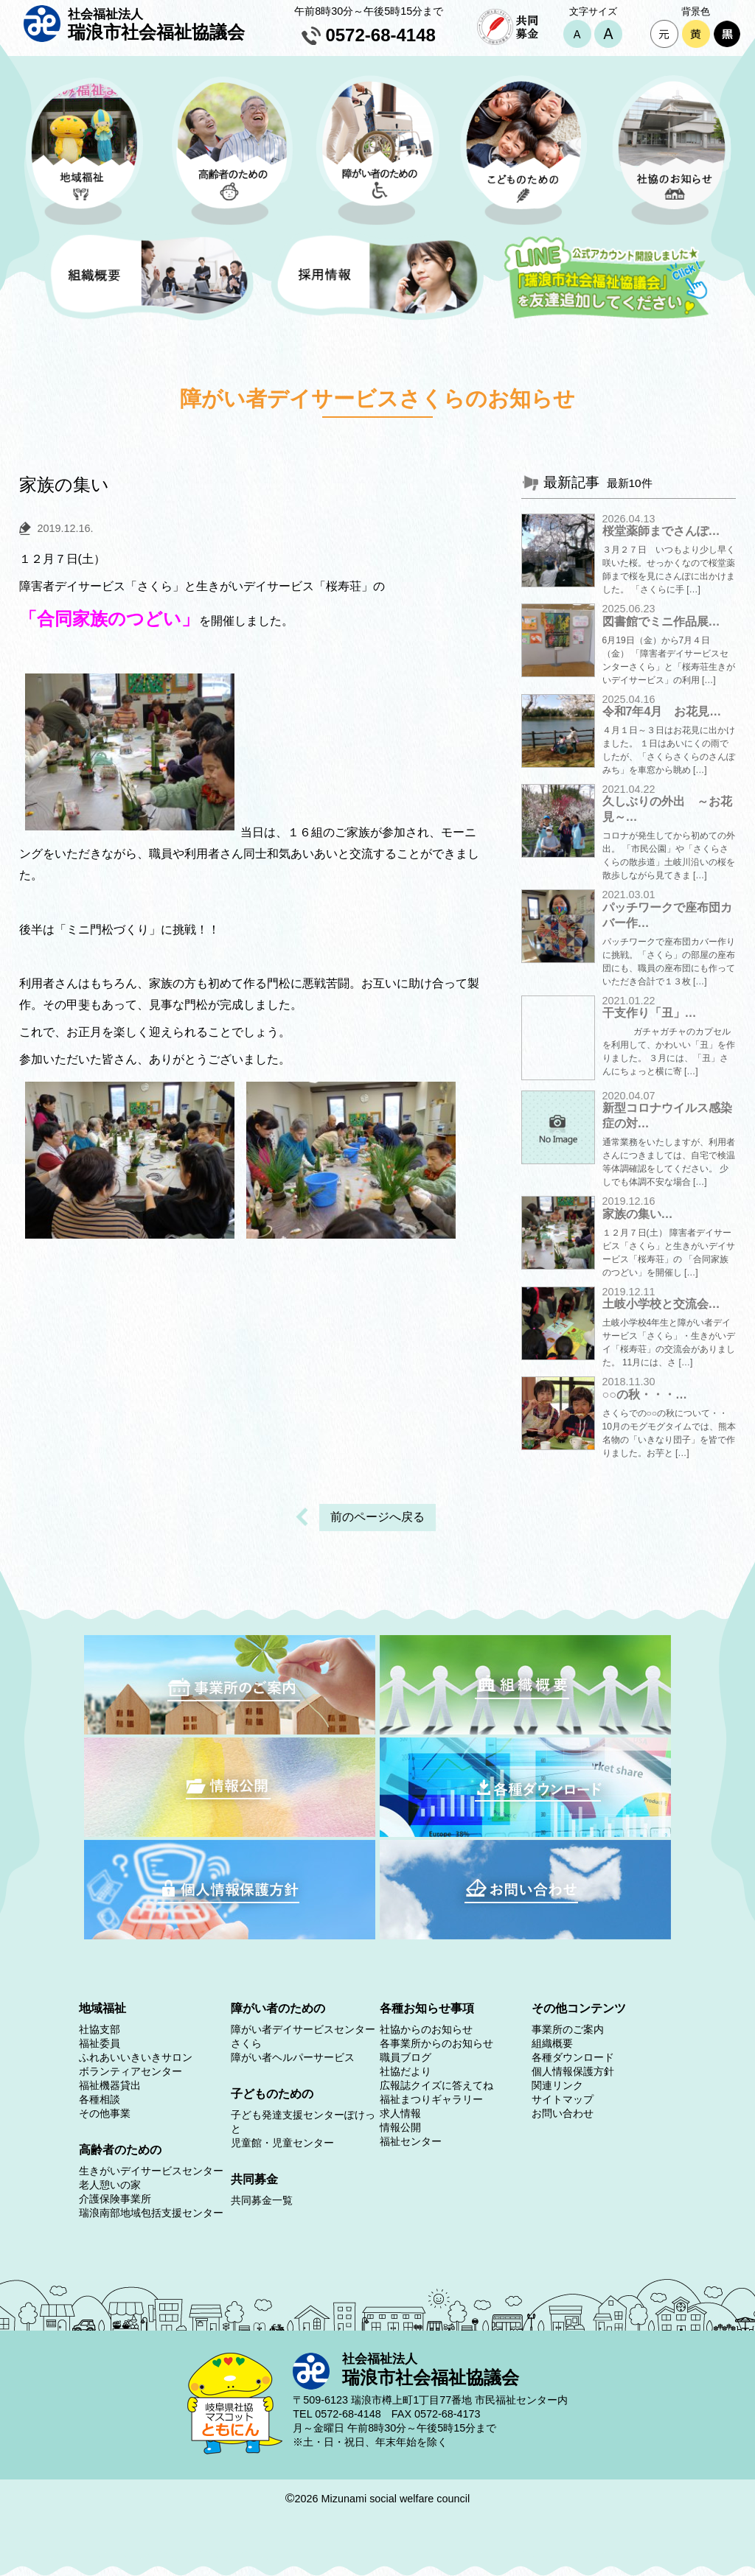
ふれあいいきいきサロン (135, 2057)
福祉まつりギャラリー (431, 2099)
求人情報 (400, 2113)
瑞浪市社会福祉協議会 (156, 24)
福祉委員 (99, 2043)
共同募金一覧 (262, 2200)
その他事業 (105, 2113)
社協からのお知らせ (426, 2029)
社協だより (405, 2071)
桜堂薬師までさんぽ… (661, 531)
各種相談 (99, 2099)
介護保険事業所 (115, 2199)
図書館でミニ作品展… (661, 621)
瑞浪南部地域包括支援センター (151, 2213)
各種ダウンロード (573, 2057)
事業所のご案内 (568, 2029)
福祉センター (411, 2141)
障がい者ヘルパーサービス (293, 2057)
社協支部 (99, 2029)
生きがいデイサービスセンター (151, 2171)
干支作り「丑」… (649, 1013)
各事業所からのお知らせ (436, 2043)
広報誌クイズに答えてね (436, 2085)
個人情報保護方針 (573, 2071)
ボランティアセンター (130, 2071)
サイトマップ (563, 2099)
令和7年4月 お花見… (662, 711)
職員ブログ (405, 2057)
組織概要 (552, 2043)
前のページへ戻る (377, 1517)
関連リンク (557, 2085)
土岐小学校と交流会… (661, 1304)
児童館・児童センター (282, 2143)
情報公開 (400, 2127)
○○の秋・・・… (644, 1394)
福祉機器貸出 (110, 2085)
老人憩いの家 (110, 2185)
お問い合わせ (563, 2113)
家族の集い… (637, 1214)
